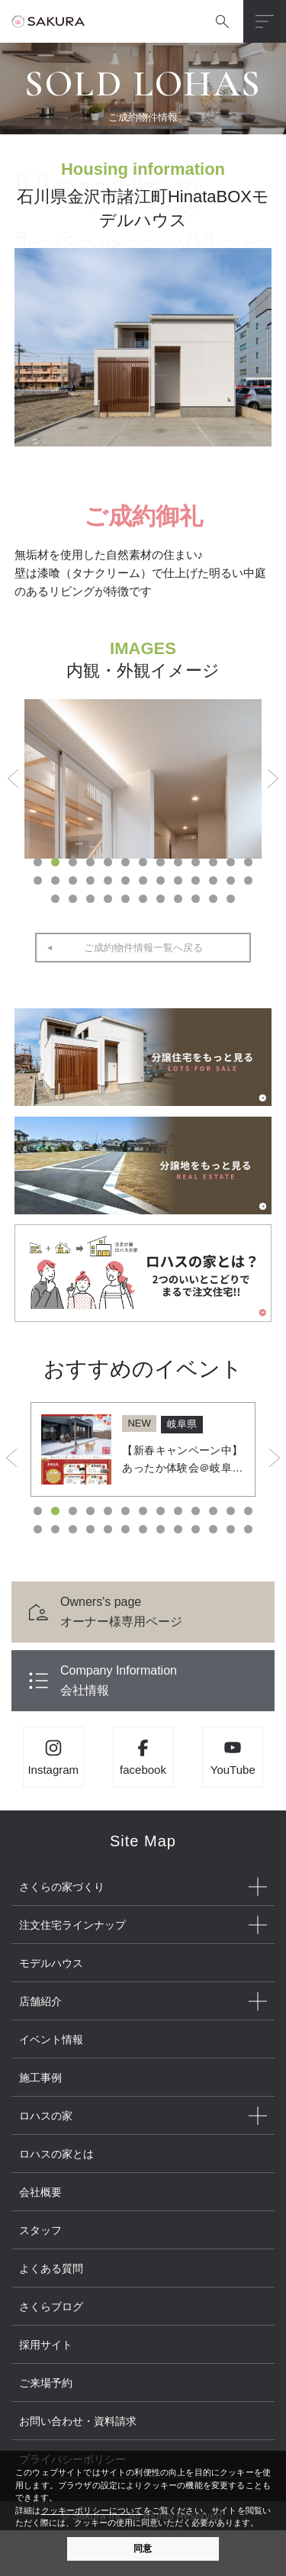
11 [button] (213, 862)
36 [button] (213, 899)
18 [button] (108, 880)
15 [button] (55, 880)
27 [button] (55, 899)
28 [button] (73, 899)
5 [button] (108, 862)
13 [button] (248, 862)
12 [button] (231, 862)
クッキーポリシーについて (92, 2510)
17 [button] (90, 880)
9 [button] (178, 862)
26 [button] (248, 880)
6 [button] (125, 862)
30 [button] (108, 899)
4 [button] (90, 862)
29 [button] (90, 899)
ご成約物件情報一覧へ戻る (143, 947)
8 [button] (160, 862)
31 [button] (125, 899)
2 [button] (55, 862)
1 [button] (38, 862)
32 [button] (143, 899)
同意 (142, 2548)
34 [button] (178, 899)
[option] (143, 778)
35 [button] (195, 899)
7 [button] (143, 862)
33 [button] (160, 899)
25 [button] (231, 880)
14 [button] (38, 880)
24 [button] (213, 880)
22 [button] (178, 880)
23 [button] (195, 880)
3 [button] (73, 862)
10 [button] (195, 862)
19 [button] (125, 880)
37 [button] (231, 899)
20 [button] (143, 880)
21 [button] (160, 880)
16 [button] (73, 880)
